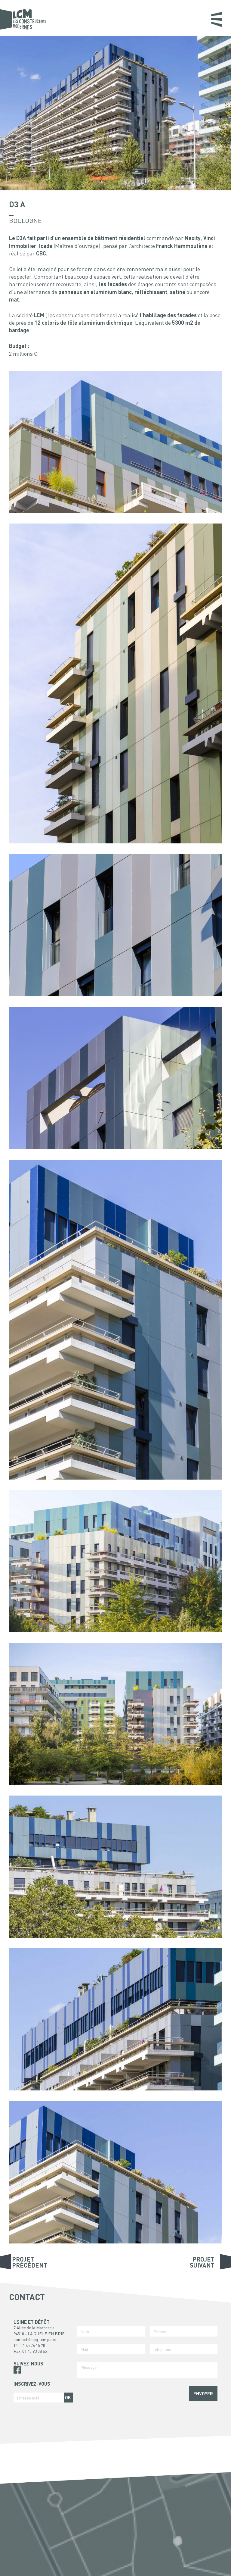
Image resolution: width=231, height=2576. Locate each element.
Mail (84, 2349)
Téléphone (162, 2349)
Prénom (160, 2331)
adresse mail (28, 2397)
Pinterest (17, 2377)
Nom (84, 2331)
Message (88, 2367)
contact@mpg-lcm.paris (35, 2339)
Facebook (17, 2370)
